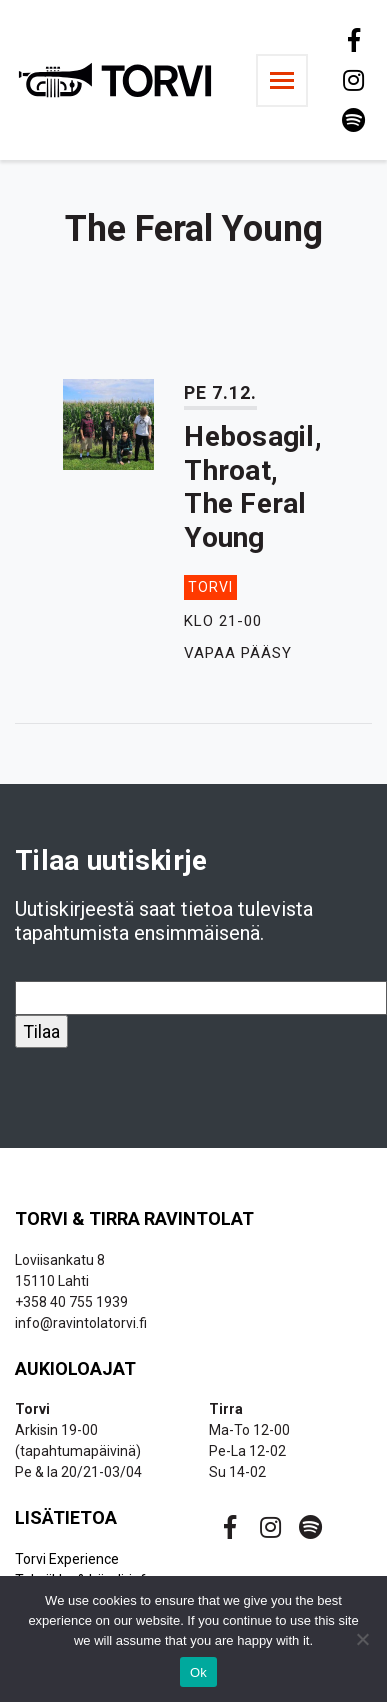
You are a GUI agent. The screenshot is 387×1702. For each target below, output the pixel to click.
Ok (198, 1672)
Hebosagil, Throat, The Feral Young (253, 487)
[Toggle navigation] (282, 80)
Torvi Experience (67, 1559)
